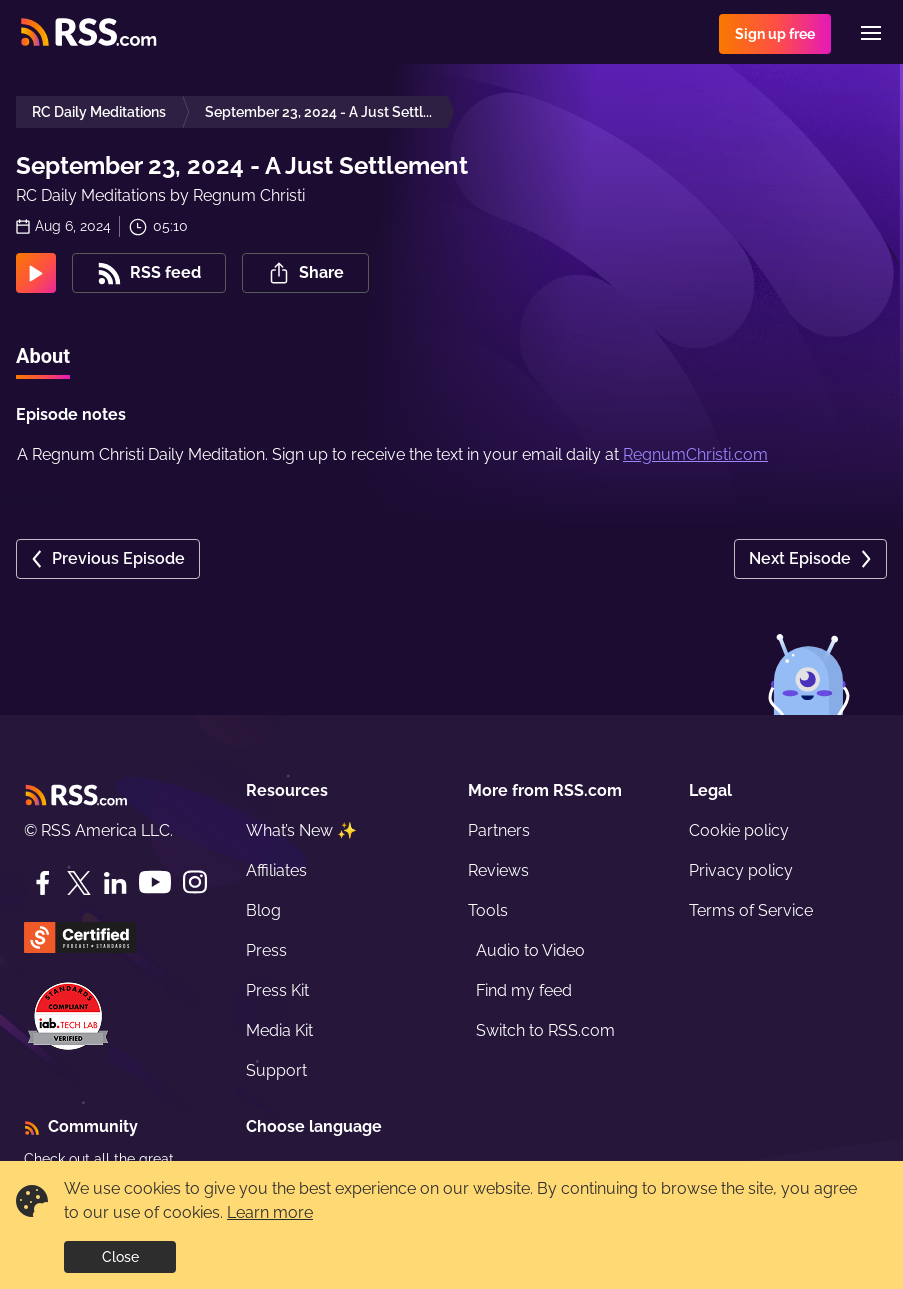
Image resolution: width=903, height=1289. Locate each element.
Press (266, 950)
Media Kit (279, 1030)
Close (120, 1257)
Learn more (270, 1212)
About (43, 356)
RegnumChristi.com (695, 454)
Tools (488, 910)
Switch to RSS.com (545, 1030)
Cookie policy (739, 830)
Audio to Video (530, 950)
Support (276, 1070)
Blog (263, 910)
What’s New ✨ (301, 830)
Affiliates (276, 870)
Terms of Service (751, 910)
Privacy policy (741, 870)
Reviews (498, 870)
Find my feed (524, 990)
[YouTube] (155, 882)
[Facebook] (43, 883)
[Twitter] (79, 883)
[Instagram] (195, 882)
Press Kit (277, 990)
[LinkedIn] (115, 883)
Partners (499, 830)
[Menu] (871, 33)
